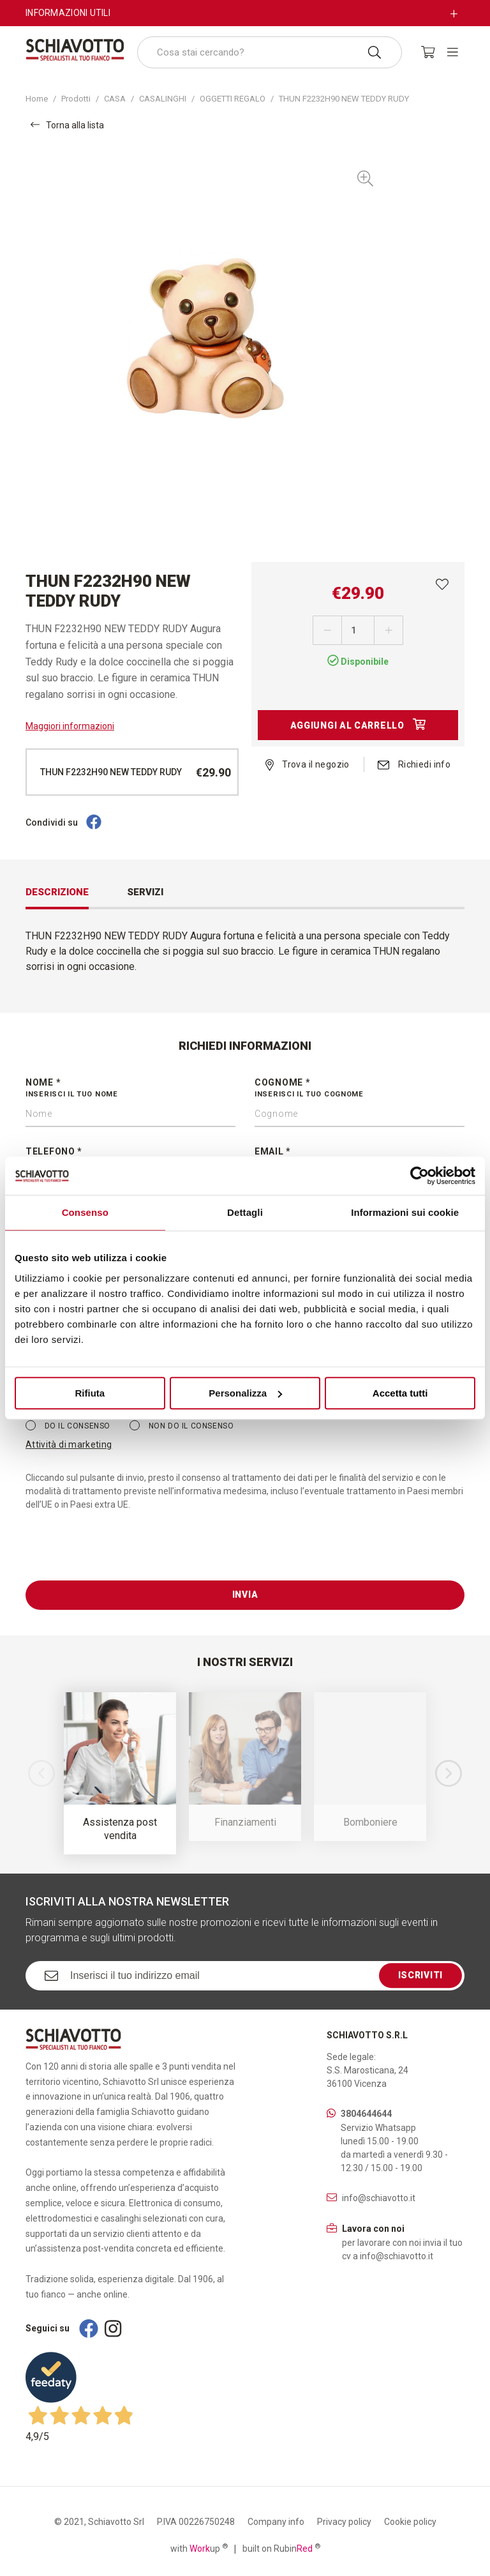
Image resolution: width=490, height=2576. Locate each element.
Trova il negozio (307, 764)
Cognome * (359, 1088)
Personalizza (245, 1393)
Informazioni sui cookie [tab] (405, 1212)
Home (37, 98)
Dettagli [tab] (245, 1212)
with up (199, 2548)
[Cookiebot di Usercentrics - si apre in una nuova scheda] (419, 1175)
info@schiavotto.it (378, 2198)
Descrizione (57, 892)
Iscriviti (420, 1975)
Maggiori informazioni (70, 726)
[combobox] (269, 52)
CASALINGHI (162, 98)
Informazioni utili (68, 13)
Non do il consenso (182, 1425)
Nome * (130, 1088)
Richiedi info (414, 764)
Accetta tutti (400, 1393)
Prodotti (76, 98)
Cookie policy (410, 2522)
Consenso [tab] (85, 1212)
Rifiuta (90, 1393)
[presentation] (122, 1555)
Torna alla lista (67, 124)
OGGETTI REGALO (232, 98)
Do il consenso (68, 1425)
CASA (115, 98)
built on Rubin (281, 2548)
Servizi (145, 892)
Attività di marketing (69, 1444)
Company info (276, 2522)
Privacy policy (344, 2522)
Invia (245, 1594)
